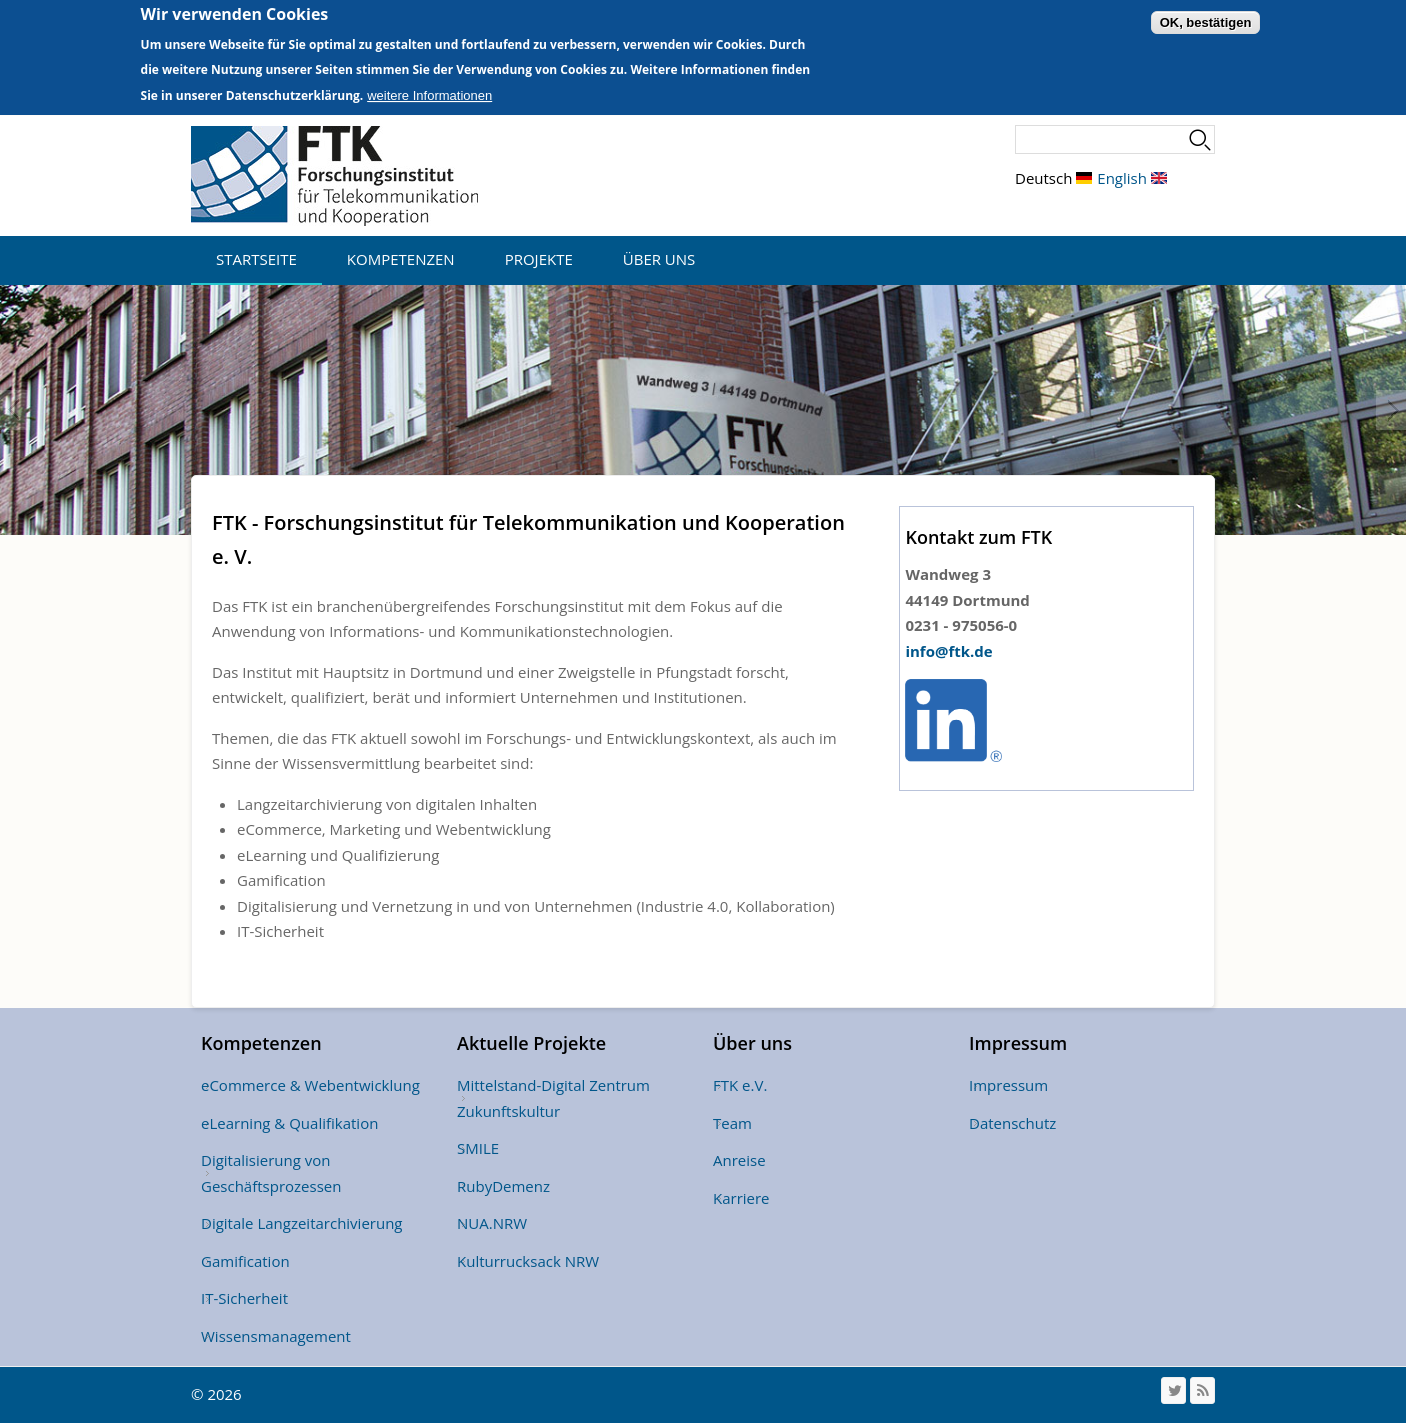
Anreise (739, 1160)
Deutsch (1053, 178)
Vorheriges (15, 410)
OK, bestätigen (1206, 15)
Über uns (659, 259)
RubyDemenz (503, 1186)
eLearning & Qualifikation (289, 1123)
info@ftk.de (948, 651)
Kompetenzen (401, 259)
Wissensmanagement (276, 1336)
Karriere (741, 1198)
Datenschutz (1012, 1123)
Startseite (256, 259)
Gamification (245, 1261)
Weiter (1391, 410)
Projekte (539, 259)
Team (732, 1123)
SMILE (478, 1148)
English (1132, 178)
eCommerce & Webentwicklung (310, 1085)
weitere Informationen (429, 87)
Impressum (1008, 1085)
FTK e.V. (740, 1085)
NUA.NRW (492, 1223)
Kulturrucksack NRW (528, 1261)
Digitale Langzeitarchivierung (302, 1223)
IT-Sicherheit (244, 1298)
